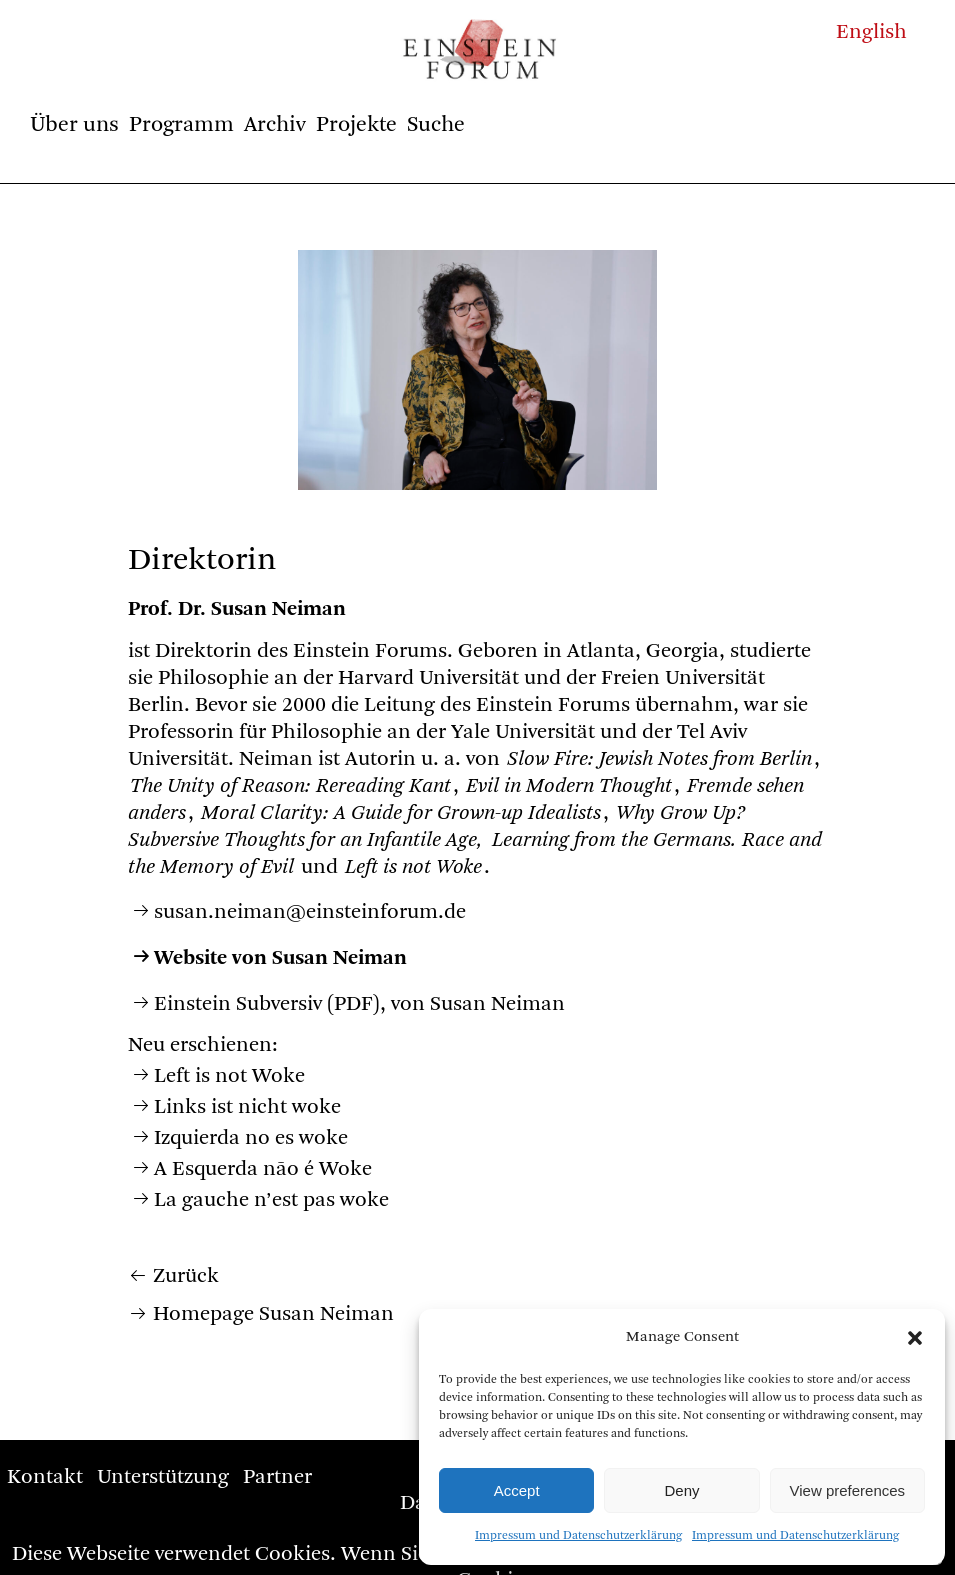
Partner (277, 1477)
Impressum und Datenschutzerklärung (578, 1536)
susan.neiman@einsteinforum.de (310, 912)
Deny (681, 1490)
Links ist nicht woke (247, 1107)
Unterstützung (163, 1477)
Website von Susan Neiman (280, 958)
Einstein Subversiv (238, 1004)
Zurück (186, 1276)
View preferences (848, 1490)
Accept (517, 1490)
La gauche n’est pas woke (271, 1200)
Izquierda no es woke (251, 1138)
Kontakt (45, 1477)
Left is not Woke (229, 1076)
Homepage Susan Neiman (273, 1314)
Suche (436, 125)
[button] (915, 1338)
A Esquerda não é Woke (263, 1169)
